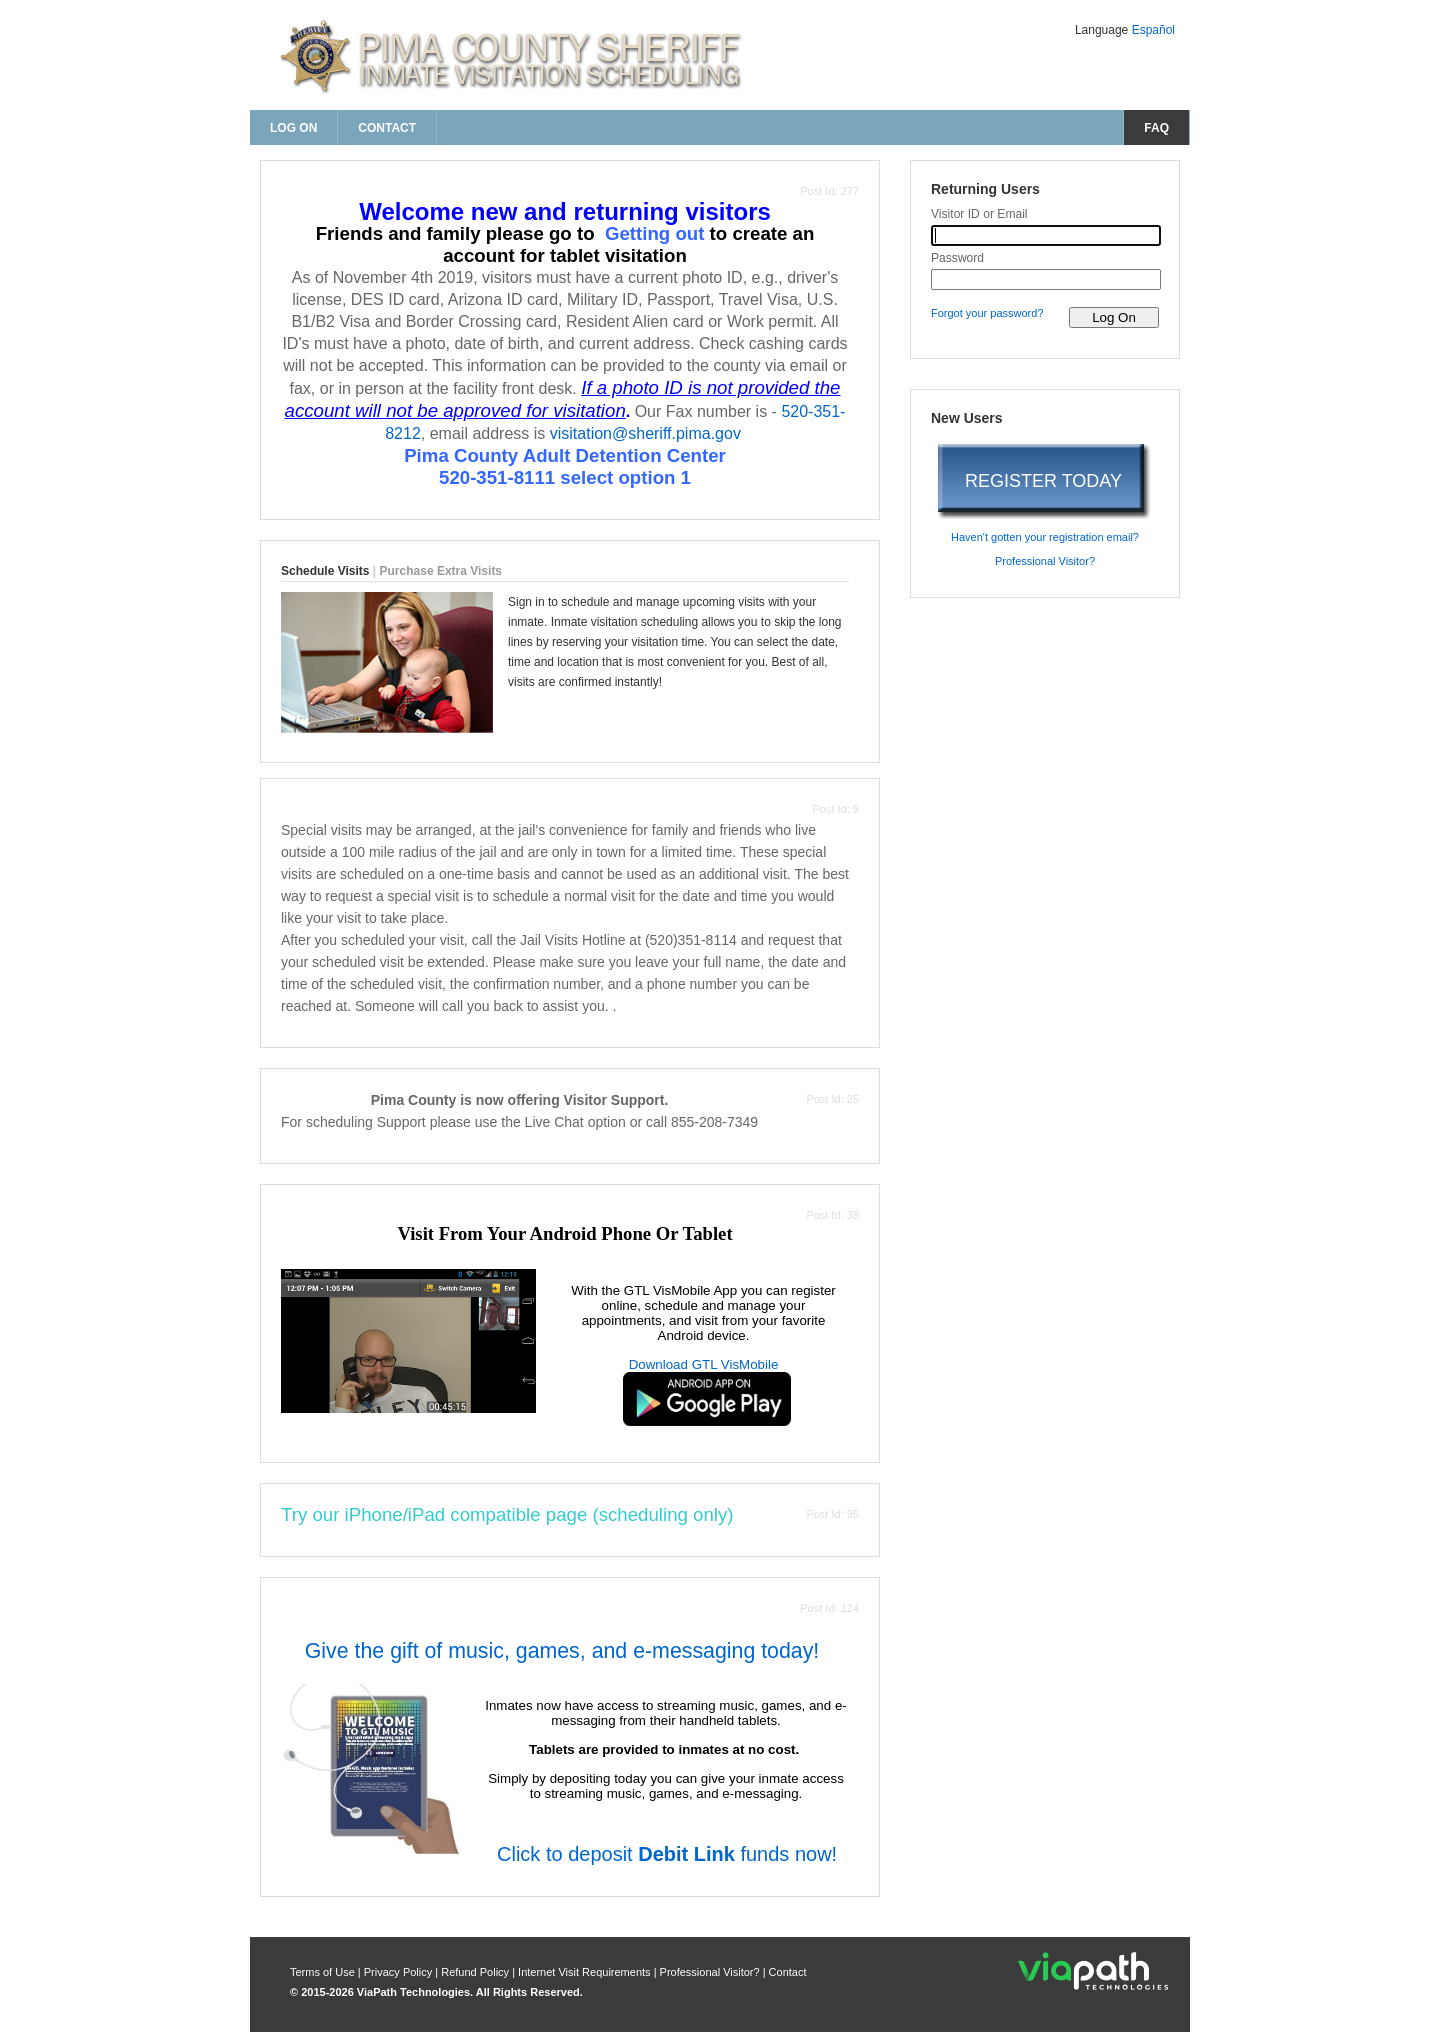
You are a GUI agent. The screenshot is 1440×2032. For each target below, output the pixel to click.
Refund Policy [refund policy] (475, 1972)
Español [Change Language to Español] (1153, 30)
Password (957, 258)
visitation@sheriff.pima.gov (645, 433)
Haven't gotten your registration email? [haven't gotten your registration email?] (1045, 537)
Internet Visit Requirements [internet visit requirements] (586, 1972)
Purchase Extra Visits (441, 571)
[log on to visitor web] (1114, 317)
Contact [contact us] (387, 128)
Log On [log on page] (293, 128)
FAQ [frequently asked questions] (1156, 128)
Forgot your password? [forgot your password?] (987, 313)
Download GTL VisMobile (704, 1364)
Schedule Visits (325, 571)
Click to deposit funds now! (664, 1854)
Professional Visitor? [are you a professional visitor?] (1045, 561)
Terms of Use (324, 1972)
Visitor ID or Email (979, 214)
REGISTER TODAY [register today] (1043, 481)
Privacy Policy (400, 1972)
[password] (1046, 279)
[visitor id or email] (1046, 235)
